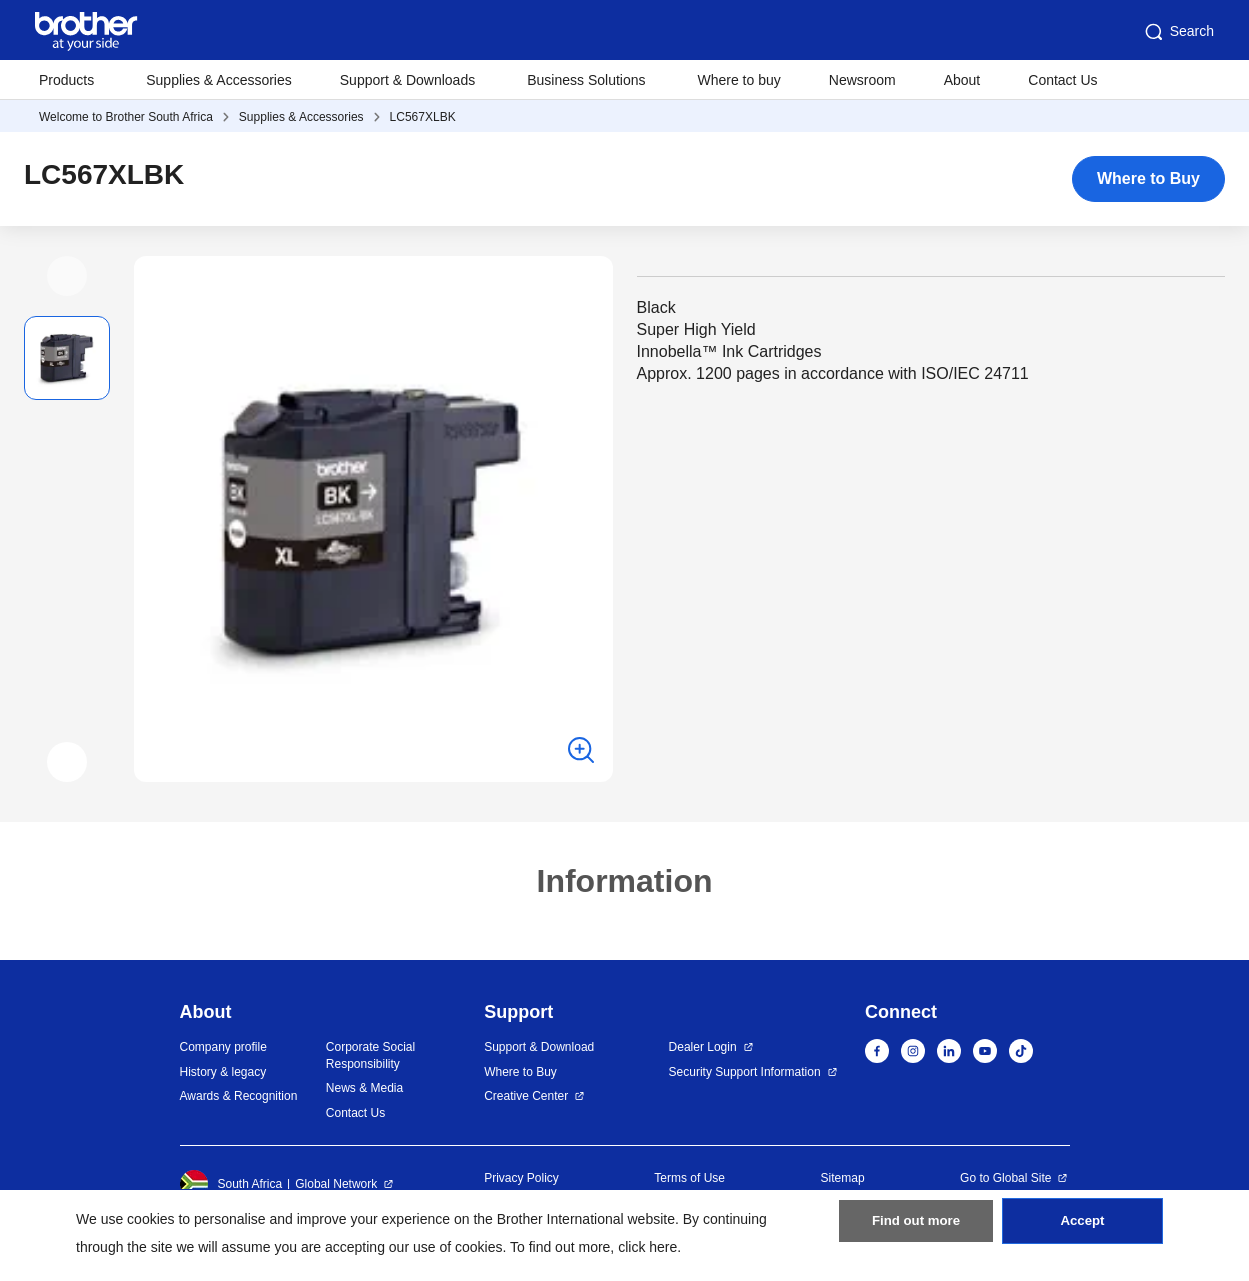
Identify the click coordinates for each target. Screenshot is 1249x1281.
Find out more (916, 1232)
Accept (1082, 1232)
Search (1178, 32)
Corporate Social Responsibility (370, 1055)
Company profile (223, 1047)
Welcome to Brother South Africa (126, 117)
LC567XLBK (423, 117)
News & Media (364, 1088)
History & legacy (223, 1072)
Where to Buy (1148, 178)
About (962, 80)
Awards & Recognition (239, 1096)
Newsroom (862, 80)
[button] (67, 276)
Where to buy (739, 80)
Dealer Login (703, 1047)
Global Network (336, 1184)
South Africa (231, 1184)
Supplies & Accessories (219, 80)
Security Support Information (745, 1072)
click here (647, 1247)
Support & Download (539, 1047)
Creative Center (526, 1096)
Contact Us (1062, 80)
